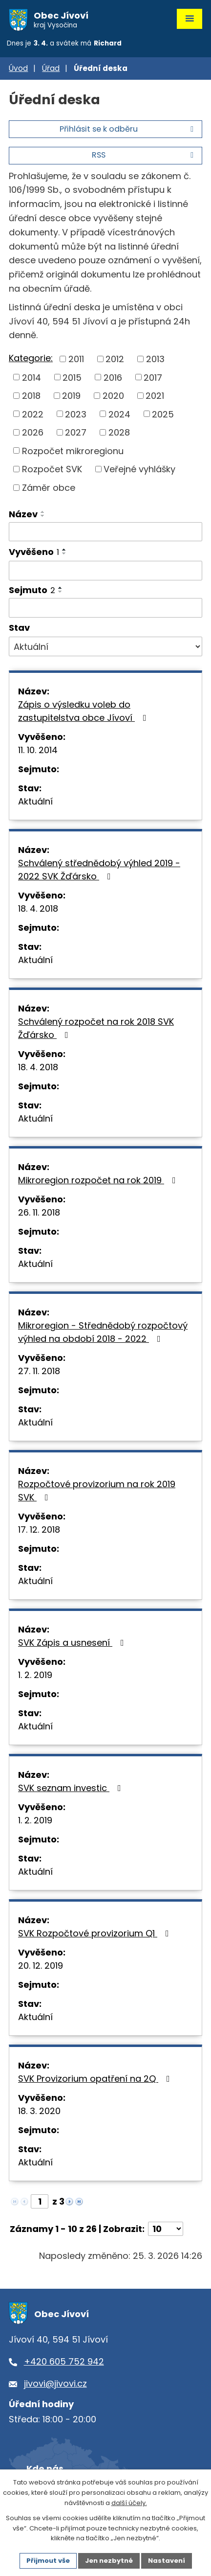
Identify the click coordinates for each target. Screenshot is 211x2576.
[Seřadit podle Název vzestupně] (43, 512)
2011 (76, 359)
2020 (113, 396)
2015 (72, 377)
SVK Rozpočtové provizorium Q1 (95, 1933)
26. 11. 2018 (39, 1212)
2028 (119, 432)
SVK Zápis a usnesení (73, 1642)
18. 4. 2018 (38, 908)
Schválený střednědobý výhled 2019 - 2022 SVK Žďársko (99, 869)
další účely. (129, 2502)
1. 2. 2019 (35, 1675)
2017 (153, 377)
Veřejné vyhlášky (139, 469)
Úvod (18, 68)
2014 (31, 377)
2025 (163, 414)
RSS (144, 155)
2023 (75, 414)
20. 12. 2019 (40, 1965)
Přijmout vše (48, 2560)
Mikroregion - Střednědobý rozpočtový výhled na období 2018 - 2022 (103, 1332)
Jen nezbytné (109, 2560)
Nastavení (166, 2560)
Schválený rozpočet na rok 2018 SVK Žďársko (96, 1028)
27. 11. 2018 (39, 1371)
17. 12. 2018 (39, 1529)
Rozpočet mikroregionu (73, 450)
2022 (32, 414)
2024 (119, 414)
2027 (75, 432)
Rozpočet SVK (52, 469)
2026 (32, 432)
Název (23, 514)
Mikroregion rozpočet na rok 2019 (99, 1180)
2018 (31, 396)
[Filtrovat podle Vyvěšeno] (105, 570)
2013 (155, 359)
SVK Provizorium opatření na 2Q (96, 2078)
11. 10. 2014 (38, 750)
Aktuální (35, 801)
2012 (115, 359)
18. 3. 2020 (39, 2111)
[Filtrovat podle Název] (105, 532)
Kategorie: (31, 358)
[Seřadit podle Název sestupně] (43, 516)
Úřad (51, 68)
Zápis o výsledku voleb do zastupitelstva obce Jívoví (84, 711)
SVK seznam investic (71, 1788)
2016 (113, 377)
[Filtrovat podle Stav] (105, 646)
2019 (71, 396)
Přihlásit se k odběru (128, 129)
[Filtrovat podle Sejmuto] (105, 608)
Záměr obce (48, 488)
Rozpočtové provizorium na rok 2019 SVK (96, 1490)
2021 (155, 396)
